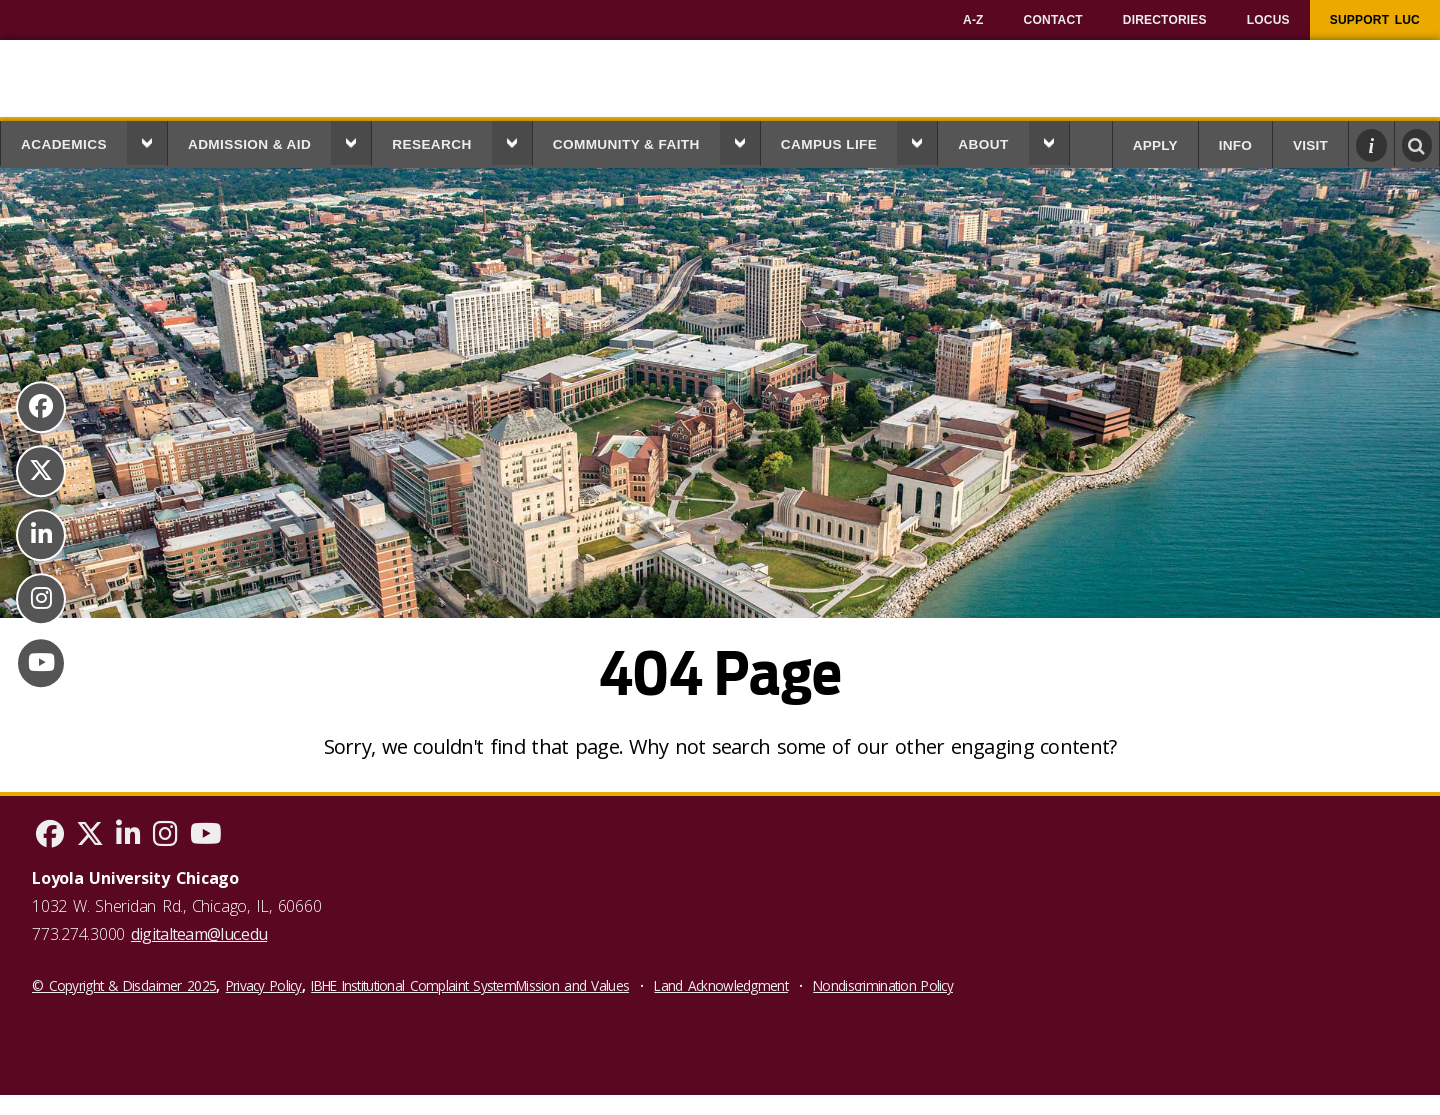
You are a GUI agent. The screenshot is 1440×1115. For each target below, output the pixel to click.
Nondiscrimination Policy (883, 985)
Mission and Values (572, 985)
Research (432, 144)
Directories (1165, 20)
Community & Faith (626, 144)
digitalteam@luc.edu (199, 934)
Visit (1310, 145)
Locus (1268, 20)
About (983, 144)
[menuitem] (973, 20)
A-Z (973, 20)
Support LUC (1375, 20)
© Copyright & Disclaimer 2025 (124, 985)
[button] (147, 143)
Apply (1155, 145)
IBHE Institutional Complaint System (413, 985)
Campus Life (829, 144)
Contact (1053, 20)
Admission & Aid (249, 144)
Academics (64, 144)
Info (1235, 145)
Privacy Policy (264, 985)
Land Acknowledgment (720, 985)
